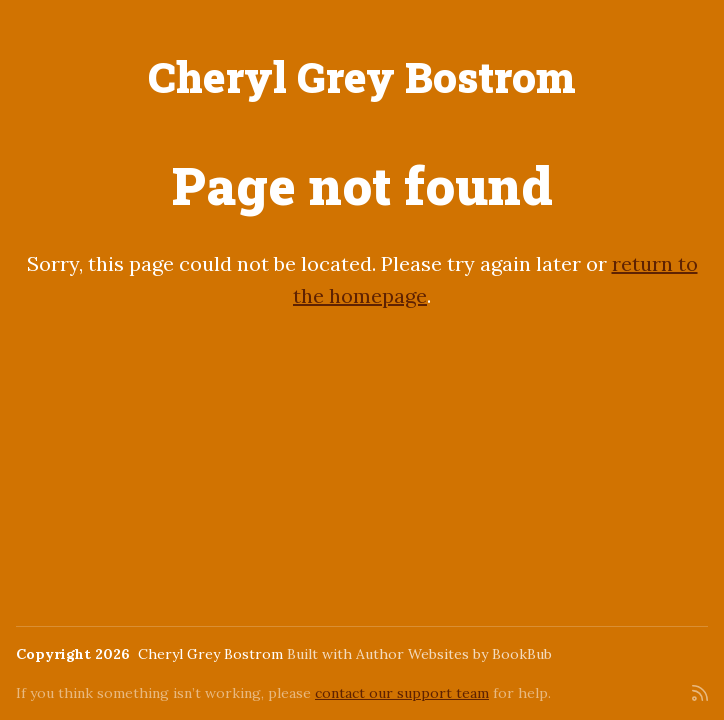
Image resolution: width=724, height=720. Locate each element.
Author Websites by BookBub (454, 654)
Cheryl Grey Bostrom (362, 76)
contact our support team (402, 693)
